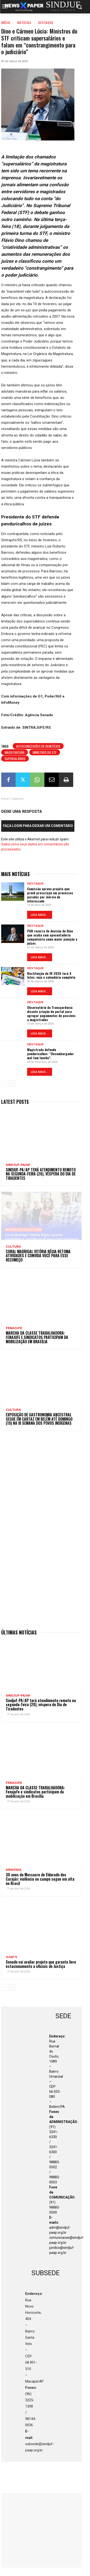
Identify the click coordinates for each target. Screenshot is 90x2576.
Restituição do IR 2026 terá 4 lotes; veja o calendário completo (51, 975)
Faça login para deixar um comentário (38, 826)
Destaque (46, 22)
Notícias (24, 22)
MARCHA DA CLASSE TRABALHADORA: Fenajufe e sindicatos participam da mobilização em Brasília (37, 1337)
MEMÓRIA (13, 1869)
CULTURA (13, 1246)
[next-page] (12, 1084)
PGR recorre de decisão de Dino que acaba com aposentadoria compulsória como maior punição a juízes (52, 936)
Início (5, 22)
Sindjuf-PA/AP (18, 1164)
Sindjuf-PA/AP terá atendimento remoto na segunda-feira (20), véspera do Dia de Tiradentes (41, 1174)
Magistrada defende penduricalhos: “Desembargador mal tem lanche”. (50, 1053)
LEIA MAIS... (39, 915)
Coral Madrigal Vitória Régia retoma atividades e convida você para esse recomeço (38, 1256)
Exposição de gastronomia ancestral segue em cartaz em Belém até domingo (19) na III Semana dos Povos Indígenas (39, 1419)
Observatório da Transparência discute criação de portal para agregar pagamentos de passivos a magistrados (51, 1013)
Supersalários (15, 758)
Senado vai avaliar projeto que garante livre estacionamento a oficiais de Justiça (41, 1964)
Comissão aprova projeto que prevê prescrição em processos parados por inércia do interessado (50, 894)
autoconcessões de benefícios (38, 746)
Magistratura (14, 752)
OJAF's (11, 1957)
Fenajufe (14, 1328)
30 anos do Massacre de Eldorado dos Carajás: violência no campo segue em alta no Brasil (40, 1879)
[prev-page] (4, 1084)
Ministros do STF (45, 752)
